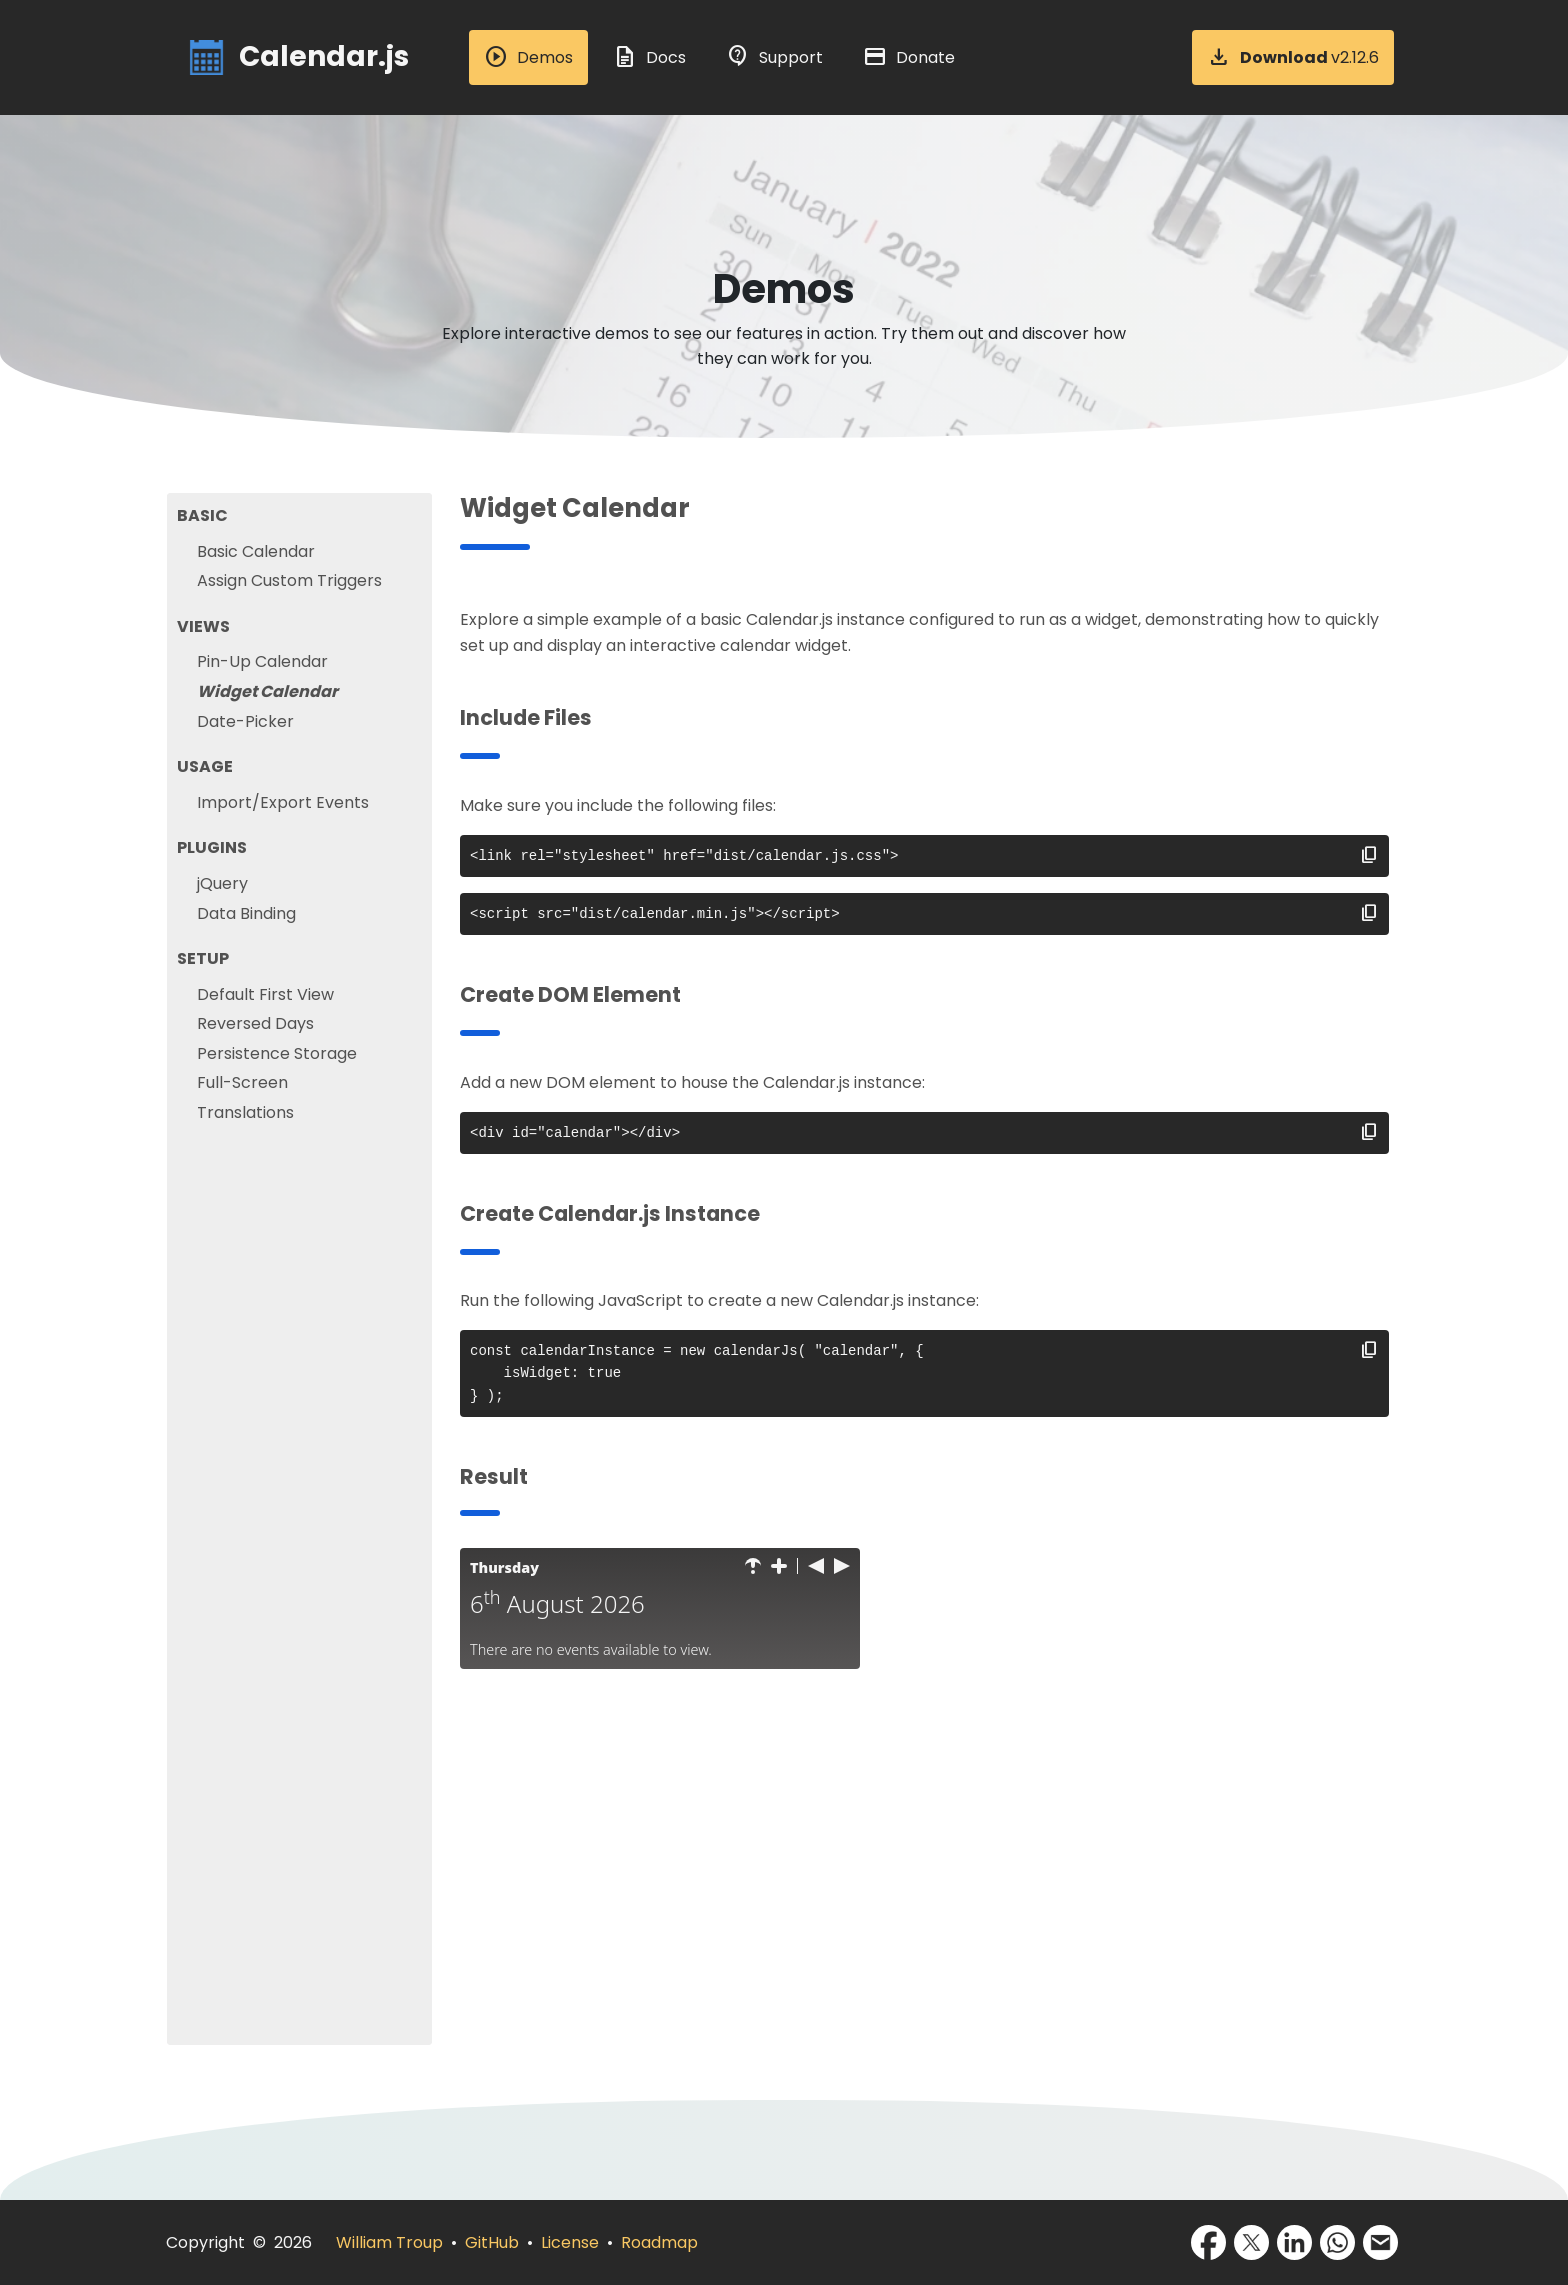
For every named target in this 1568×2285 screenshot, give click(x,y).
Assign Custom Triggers (289, 580)
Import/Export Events (283, 802)
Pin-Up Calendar (262, 661)
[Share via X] (1251, 2242)
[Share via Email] (1380, 2242)
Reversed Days (255, 1023)
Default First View (265, 994)
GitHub (492, 2242)
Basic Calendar (256, 551)
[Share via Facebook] (1208, 2242)
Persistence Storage (277, 1053)
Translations (245, 1112)
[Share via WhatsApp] (1337, 2242)
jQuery (222, 883)
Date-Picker (245, 721)
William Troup (389, 2242)
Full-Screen (242, 1082)
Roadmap (659, 2242)
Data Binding (246, 913)
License (570, 2242)
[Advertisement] (924, 1905)
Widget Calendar (267, 691)
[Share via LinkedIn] (1294, 2242)
